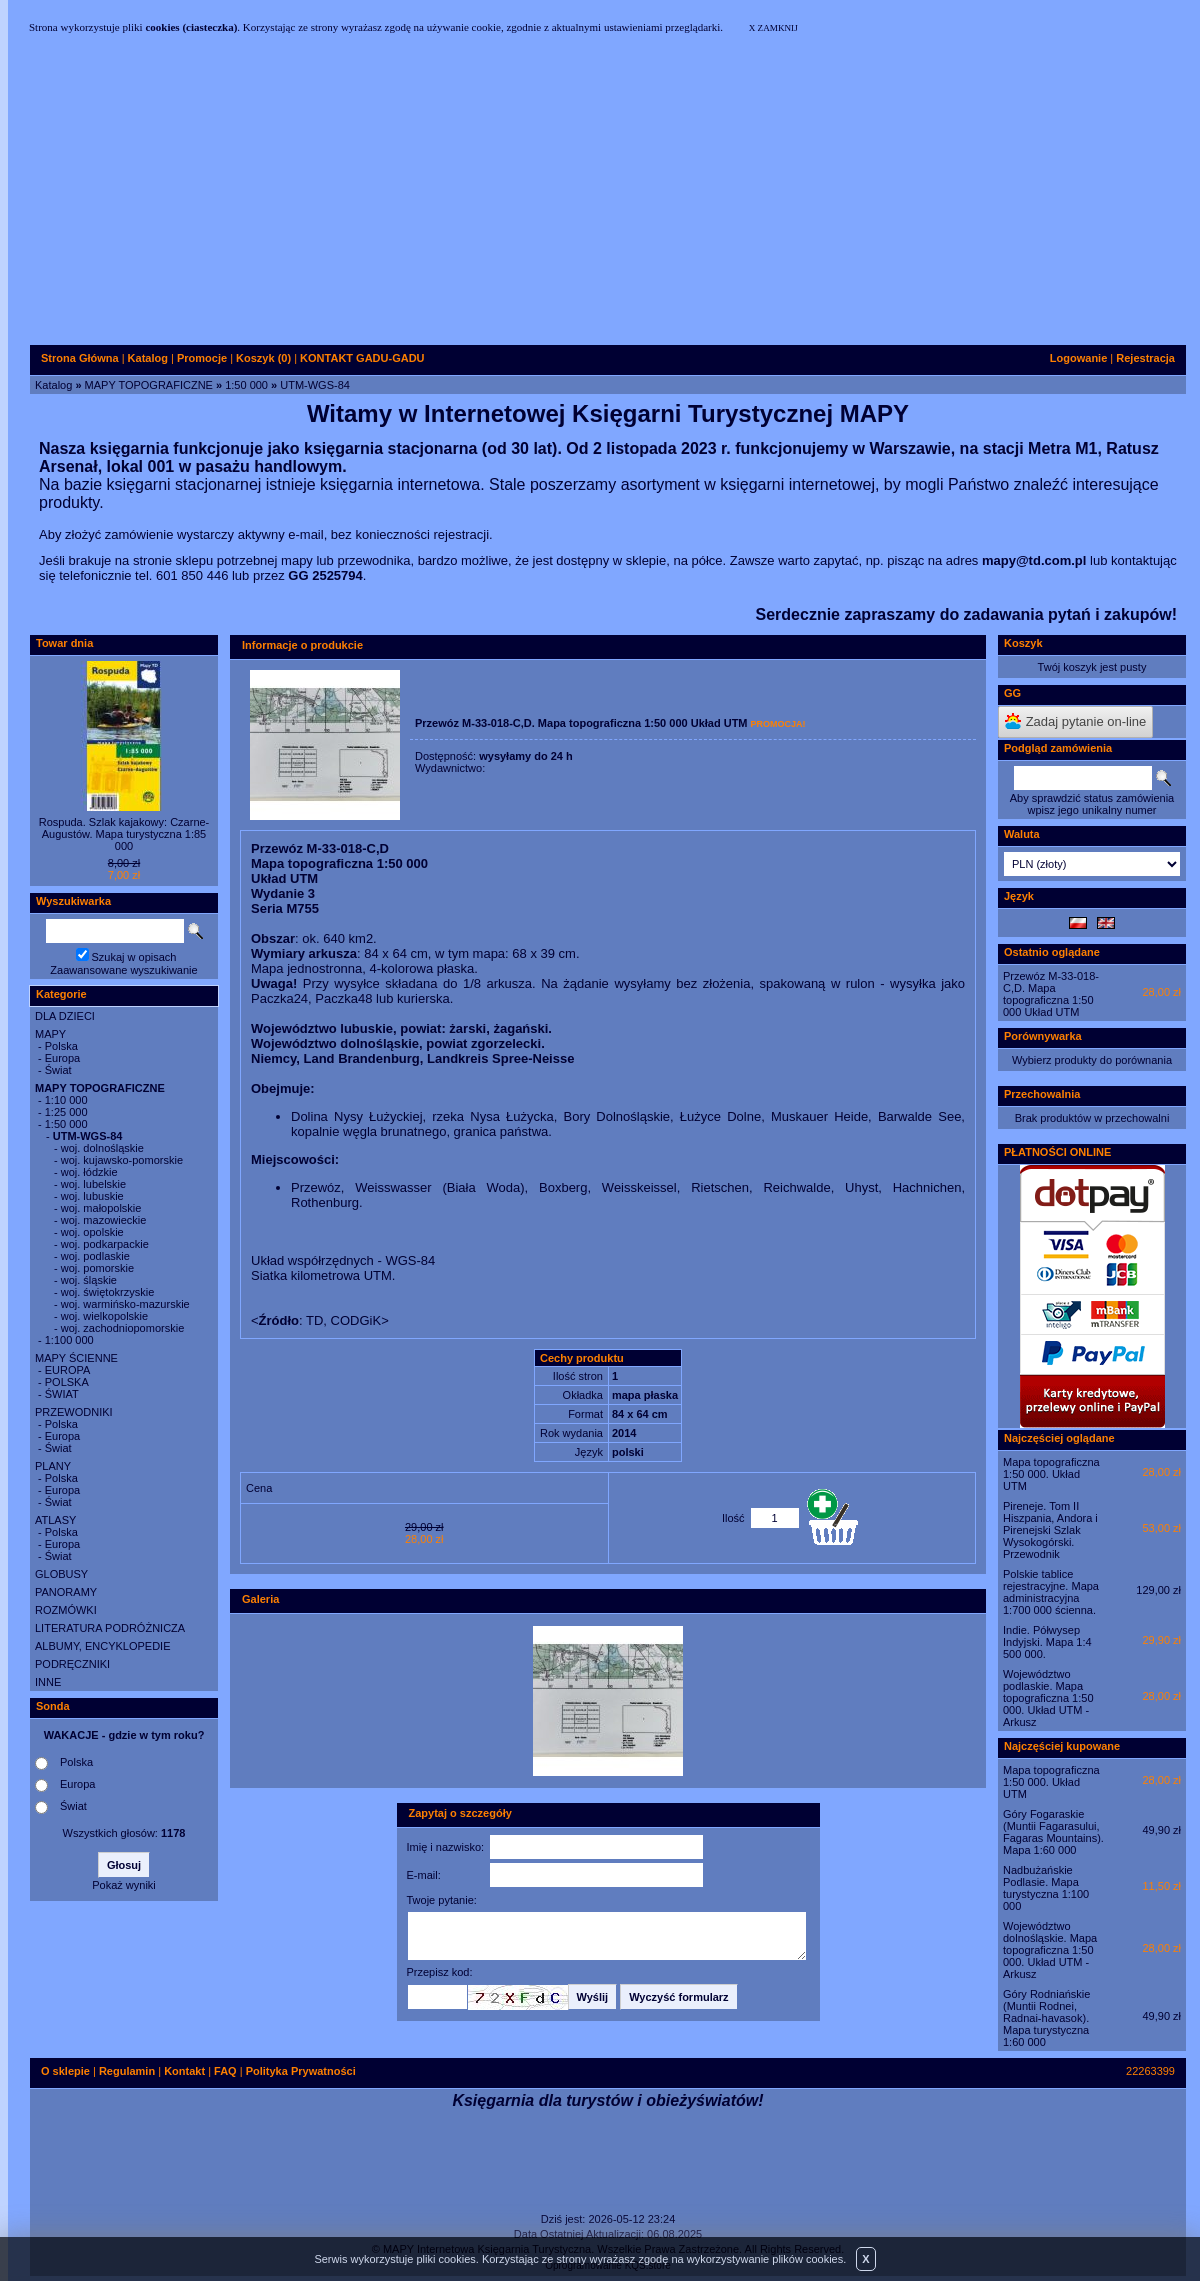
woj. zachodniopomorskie (123, 1328)
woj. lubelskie (93, 1184)
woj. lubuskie (92, 1196)
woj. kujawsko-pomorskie (122, 1160)
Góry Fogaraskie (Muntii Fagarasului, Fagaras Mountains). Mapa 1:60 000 (1053, 1832)
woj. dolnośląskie (102, 1148)
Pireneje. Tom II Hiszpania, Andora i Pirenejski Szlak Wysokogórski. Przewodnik (1050, 1530)
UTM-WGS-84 (315, 385)
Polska (61, 1046)
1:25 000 (66, 1112)
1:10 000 (66, 1100)
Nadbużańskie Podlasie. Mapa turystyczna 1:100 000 (1046, 1888)
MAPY (50, 1034)
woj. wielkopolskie (104, 1316)
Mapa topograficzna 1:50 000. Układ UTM (1051, 1474)
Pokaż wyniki (124, 1885)
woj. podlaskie (95, 1256)
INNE (48, 1682)
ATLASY (55, 1520)
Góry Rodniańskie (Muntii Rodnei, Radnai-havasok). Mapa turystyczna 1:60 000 (1046, 2018)
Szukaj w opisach (134, 957)
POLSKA (67, 1382)
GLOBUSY (61, 1574)
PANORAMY (66, 1592)
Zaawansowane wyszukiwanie (123, 970)
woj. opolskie (92, 1232)
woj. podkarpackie (105, 1244)
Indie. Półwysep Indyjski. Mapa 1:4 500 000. (1047, 1642)
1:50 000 (246, 385)
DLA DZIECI (65, 1016)
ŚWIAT (62, 1394)
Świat (58, 1070)
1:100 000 (69, 1340)
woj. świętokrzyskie (108, 1292)
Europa (62, 1058)
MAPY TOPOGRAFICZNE (149, 385)
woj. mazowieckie (104, 1220)
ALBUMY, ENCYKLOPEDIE (103, 1646)
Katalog (53, 385)
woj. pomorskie (97, 1268)
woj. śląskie (89, 1280)
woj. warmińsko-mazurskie (125, 1304)
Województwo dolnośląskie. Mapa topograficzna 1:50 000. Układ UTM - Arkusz (1050, 1950)
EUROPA (68, 1370)
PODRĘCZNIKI (72, 1664)
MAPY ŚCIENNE (76, 1358)
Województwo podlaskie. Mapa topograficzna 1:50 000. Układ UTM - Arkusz (1048, 1698)
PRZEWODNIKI (74, 1412)
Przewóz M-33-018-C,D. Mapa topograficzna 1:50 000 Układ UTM (1051, 994)
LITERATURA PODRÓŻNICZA (110, 1628)
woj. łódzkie (89, 1172)
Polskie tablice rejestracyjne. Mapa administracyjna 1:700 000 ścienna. (1051, 1592)
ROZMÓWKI (66, 1610)
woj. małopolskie (101, 1208)
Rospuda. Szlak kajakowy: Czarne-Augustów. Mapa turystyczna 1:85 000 (124, 834)
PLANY (53, 1466)
